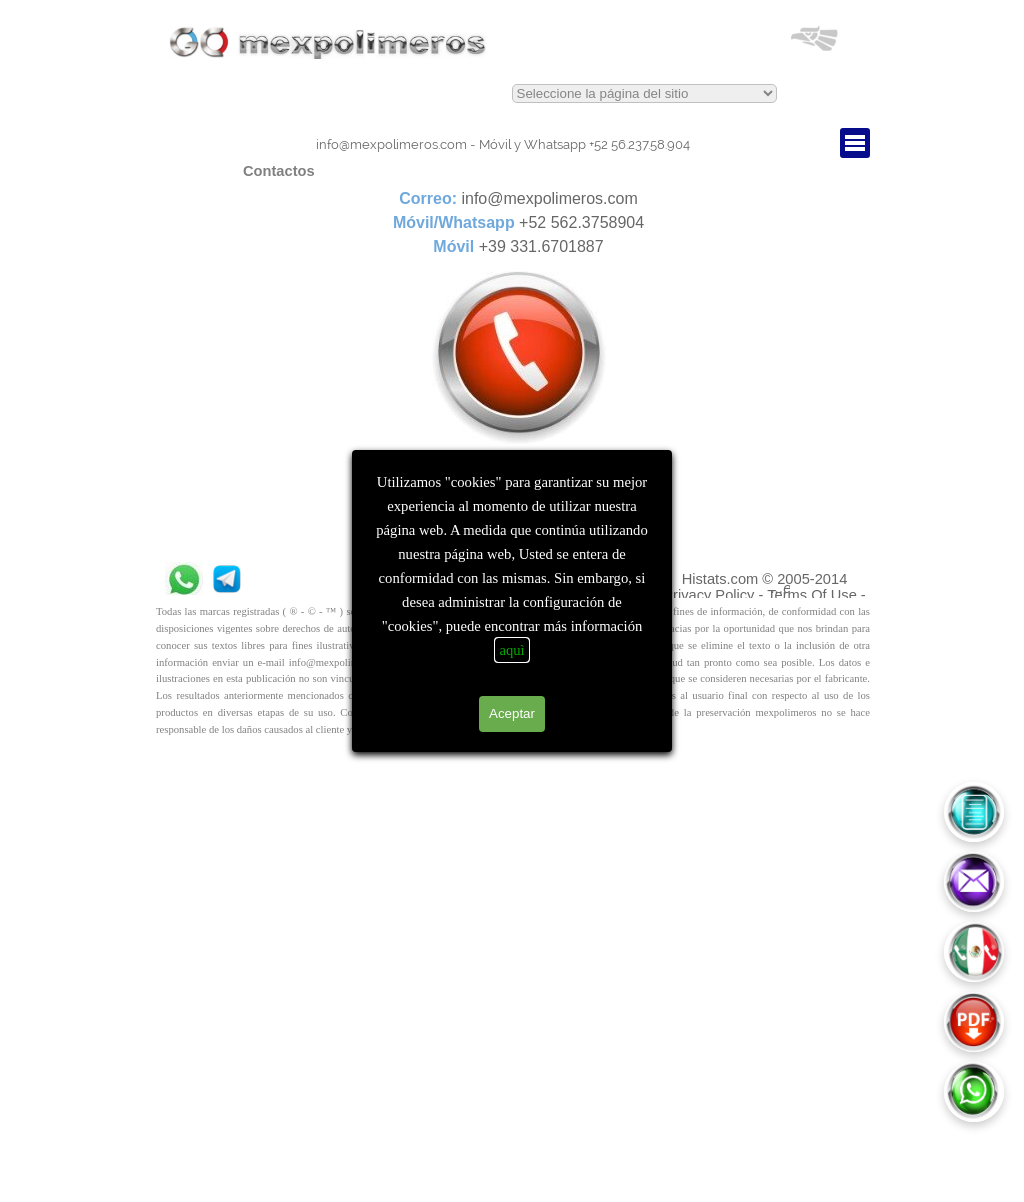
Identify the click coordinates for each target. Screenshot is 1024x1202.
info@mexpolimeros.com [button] (391, 144)
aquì (511, 650)
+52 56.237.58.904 (584, 144)
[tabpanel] (503, 144)
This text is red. (644, 93)
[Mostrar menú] (855, 143)
